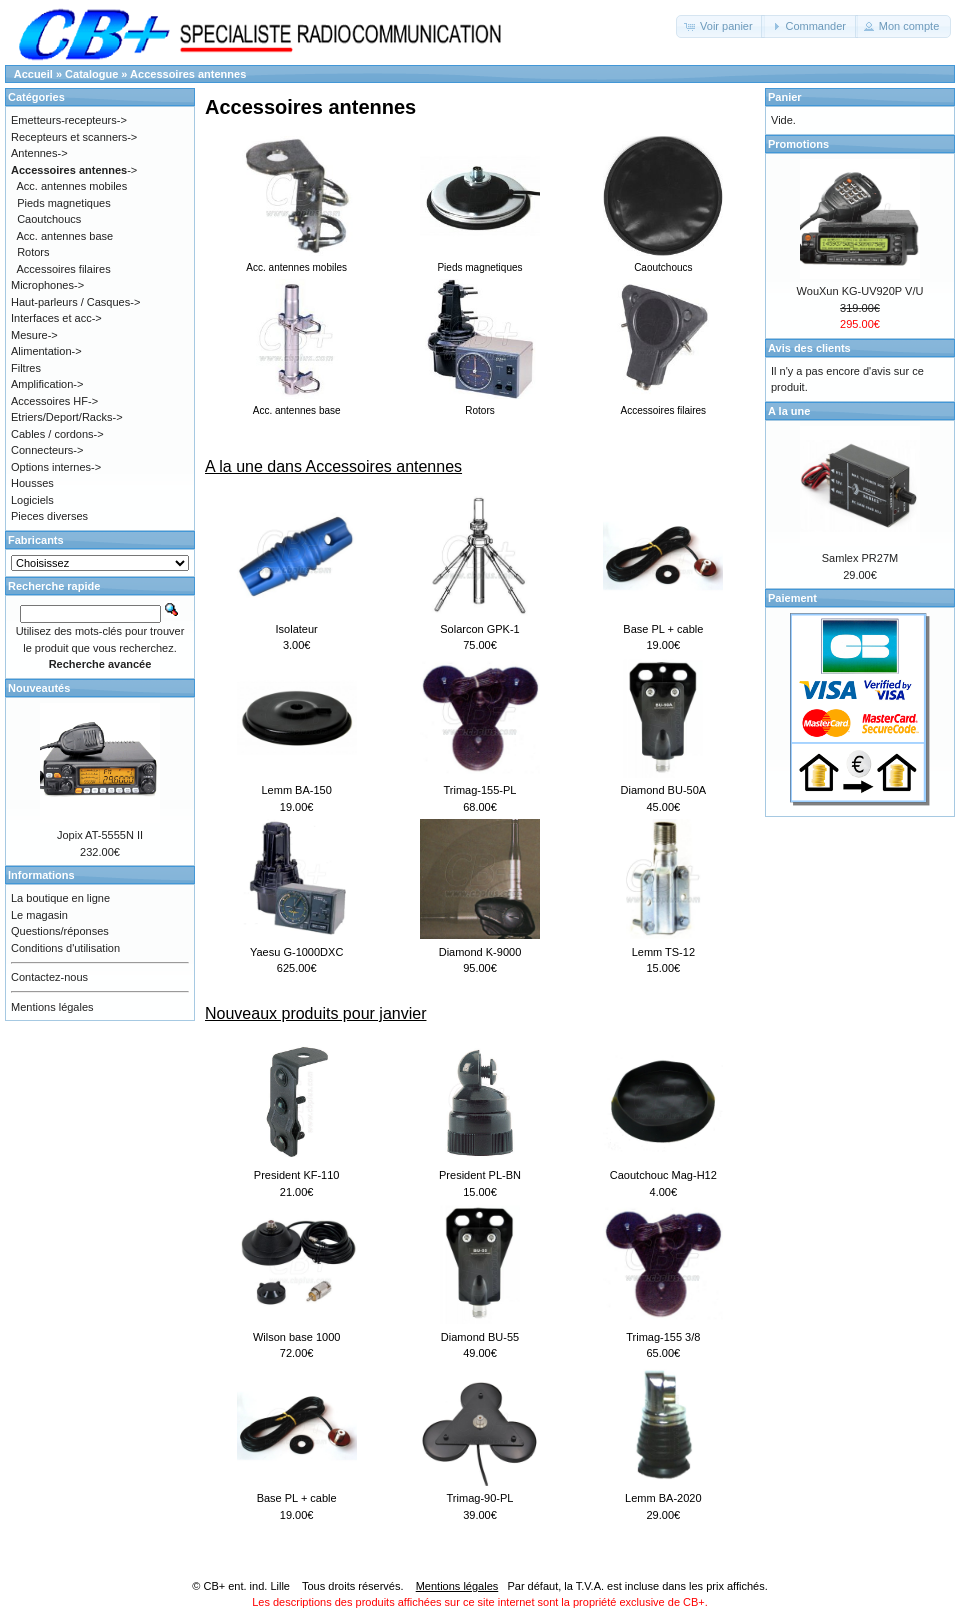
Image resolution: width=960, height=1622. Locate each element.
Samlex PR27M (860, 558)
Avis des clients (809, 348)
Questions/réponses (60, 931)
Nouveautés (39, 688)
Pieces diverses (49, 516)
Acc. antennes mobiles (72, 186)
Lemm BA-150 (297, 790)
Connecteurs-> (47, 450)
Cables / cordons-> (57, 434)
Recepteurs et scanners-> (74, 137)
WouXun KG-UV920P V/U (860, 291)
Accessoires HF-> (54, 401)
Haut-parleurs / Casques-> (75, 302)
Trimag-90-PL (480, 1498)
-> (74, 170)
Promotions (798, 144)
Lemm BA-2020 (663, 1498)
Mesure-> (34, 335)
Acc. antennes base (65, 236)
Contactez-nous (49, 977)
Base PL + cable (663, 629)
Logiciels (32, 500)
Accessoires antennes (188, 74)
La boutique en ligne (60, 898)
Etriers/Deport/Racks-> (67, 417)
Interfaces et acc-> (56, 318)
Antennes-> (39, 153)
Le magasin (39, 915)
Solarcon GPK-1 (479, 629)
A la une (789, 411)
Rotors (33, 252)
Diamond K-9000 (480, 952)
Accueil (33, 74)
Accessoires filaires (64, 269)
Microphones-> (47, 285)
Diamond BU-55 (480, 1337)
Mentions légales (52, 1007)
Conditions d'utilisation (65, 948)
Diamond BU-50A (664, 790)
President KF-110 (297, 1175)
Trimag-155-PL (480, 790)
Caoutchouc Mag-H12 (663, 1175)
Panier (785, 97)
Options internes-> (56, 467)
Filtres (26, 368)
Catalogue (91, 74)
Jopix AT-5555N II (100, 835)
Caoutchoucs (49, 219)
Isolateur (297, 629)
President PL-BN (480, 1175)
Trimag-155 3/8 (663, 1337)
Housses (32, 483)
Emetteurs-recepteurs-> (69, 120)
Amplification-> (47, 384)
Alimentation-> (46, 351)
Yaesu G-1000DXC (296, 952)
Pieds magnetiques (64, 203)
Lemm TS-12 (663, 952)
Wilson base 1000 (296, 1337)
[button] (720, 26)
